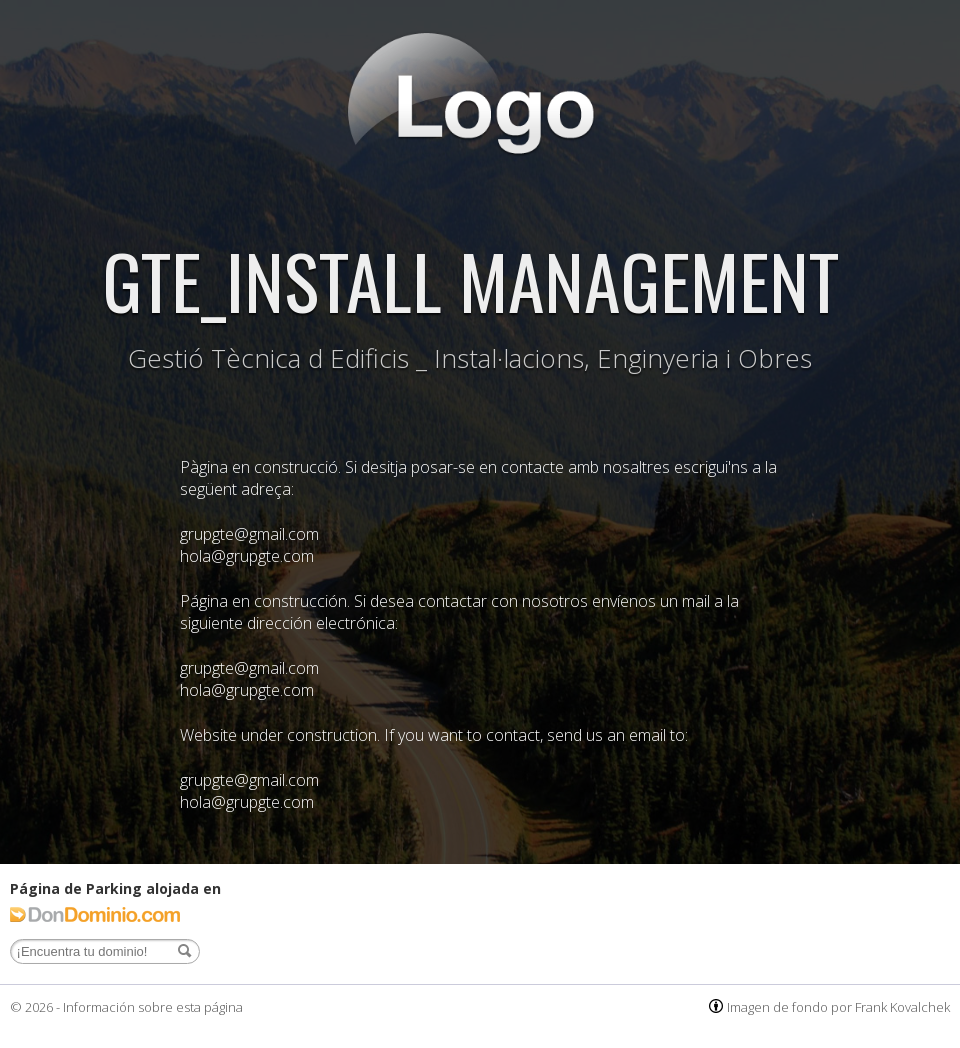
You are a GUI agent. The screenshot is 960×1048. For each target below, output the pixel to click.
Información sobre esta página (153, 1007)
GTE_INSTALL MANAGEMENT (470, 279)
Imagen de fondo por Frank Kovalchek (838, 1007)
